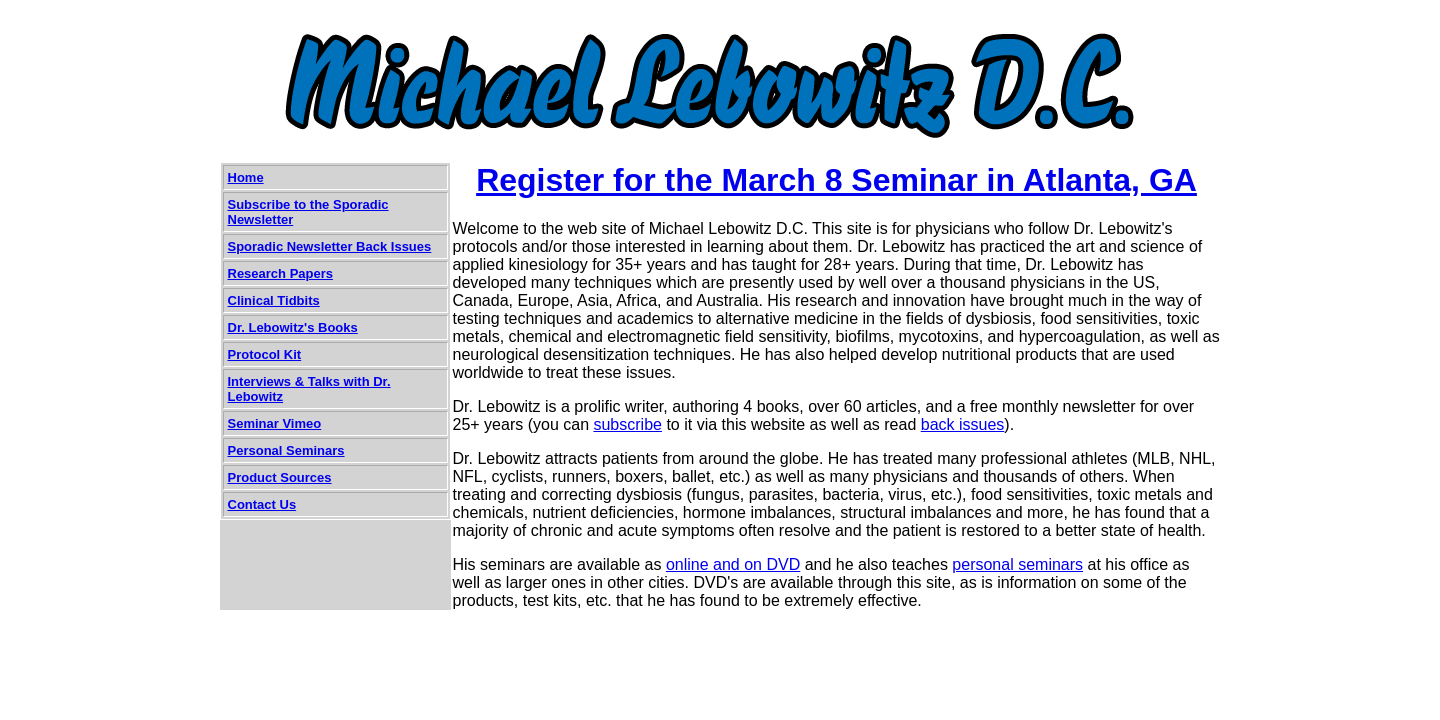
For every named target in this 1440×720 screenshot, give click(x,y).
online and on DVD (733, 564)
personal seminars (1017, 564)
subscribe (627, 424)
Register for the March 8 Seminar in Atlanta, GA (836, 180)
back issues (963, 424)
